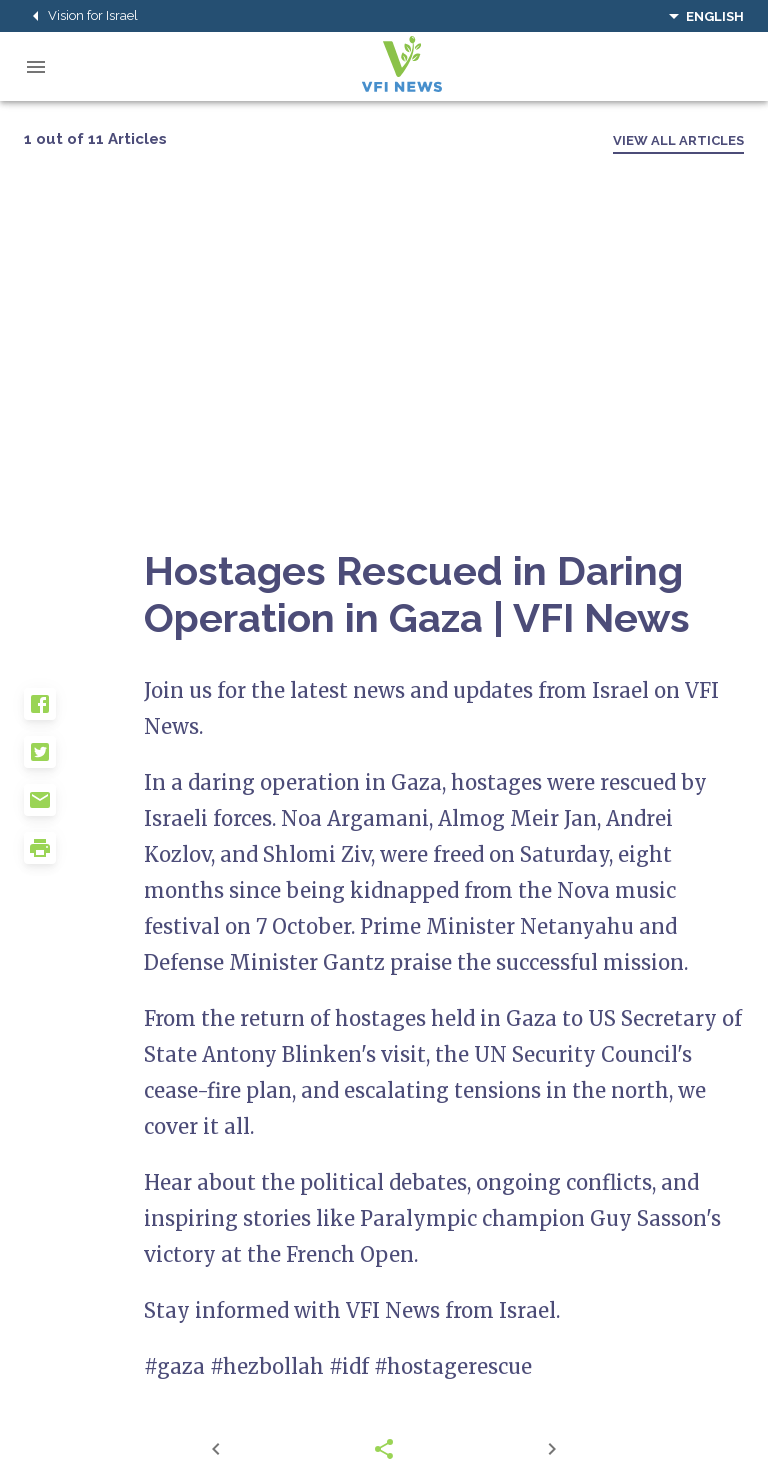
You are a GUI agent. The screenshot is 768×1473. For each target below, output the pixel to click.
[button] (84, 712)
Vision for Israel (81, 16)
